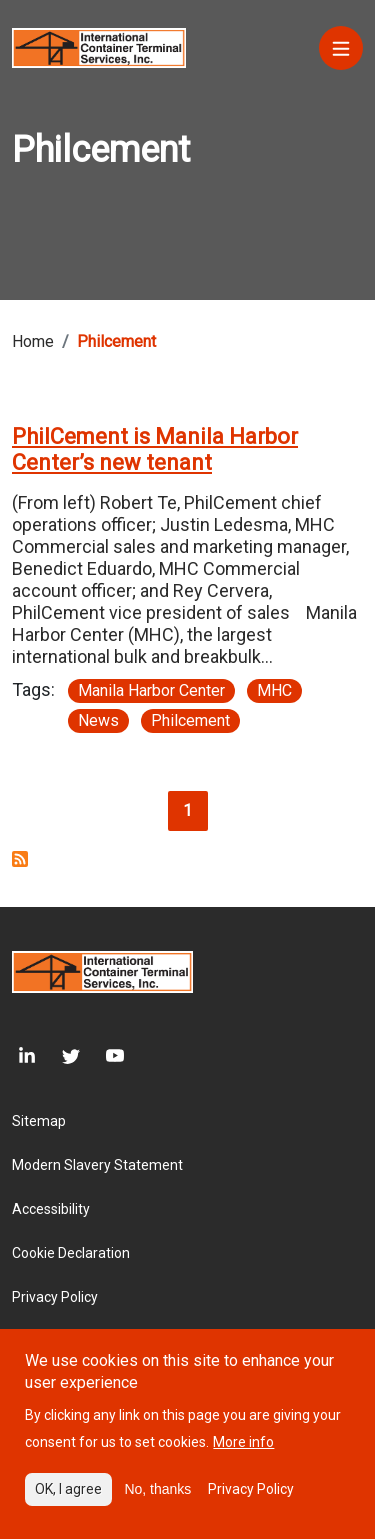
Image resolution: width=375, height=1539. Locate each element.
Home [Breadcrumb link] (33, 341)
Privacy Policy (55, 1297)
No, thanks (157, 1505)
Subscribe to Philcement (20, 859)
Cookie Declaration (71, 1253)
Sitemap (39, 1121)
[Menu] (341, 48)
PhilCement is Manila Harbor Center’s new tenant (155, 449)
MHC (274, 690)
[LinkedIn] (24, 1056)
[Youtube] (102, 1056)
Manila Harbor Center (151, 690)
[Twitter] (58, 1056)
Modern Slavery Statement (97, 1165)
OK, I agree (68, 1505)
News (98, 720)
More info (243, 1458)
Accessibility (51, 1209)
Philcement (190, 720)
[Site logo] (99, 46)
